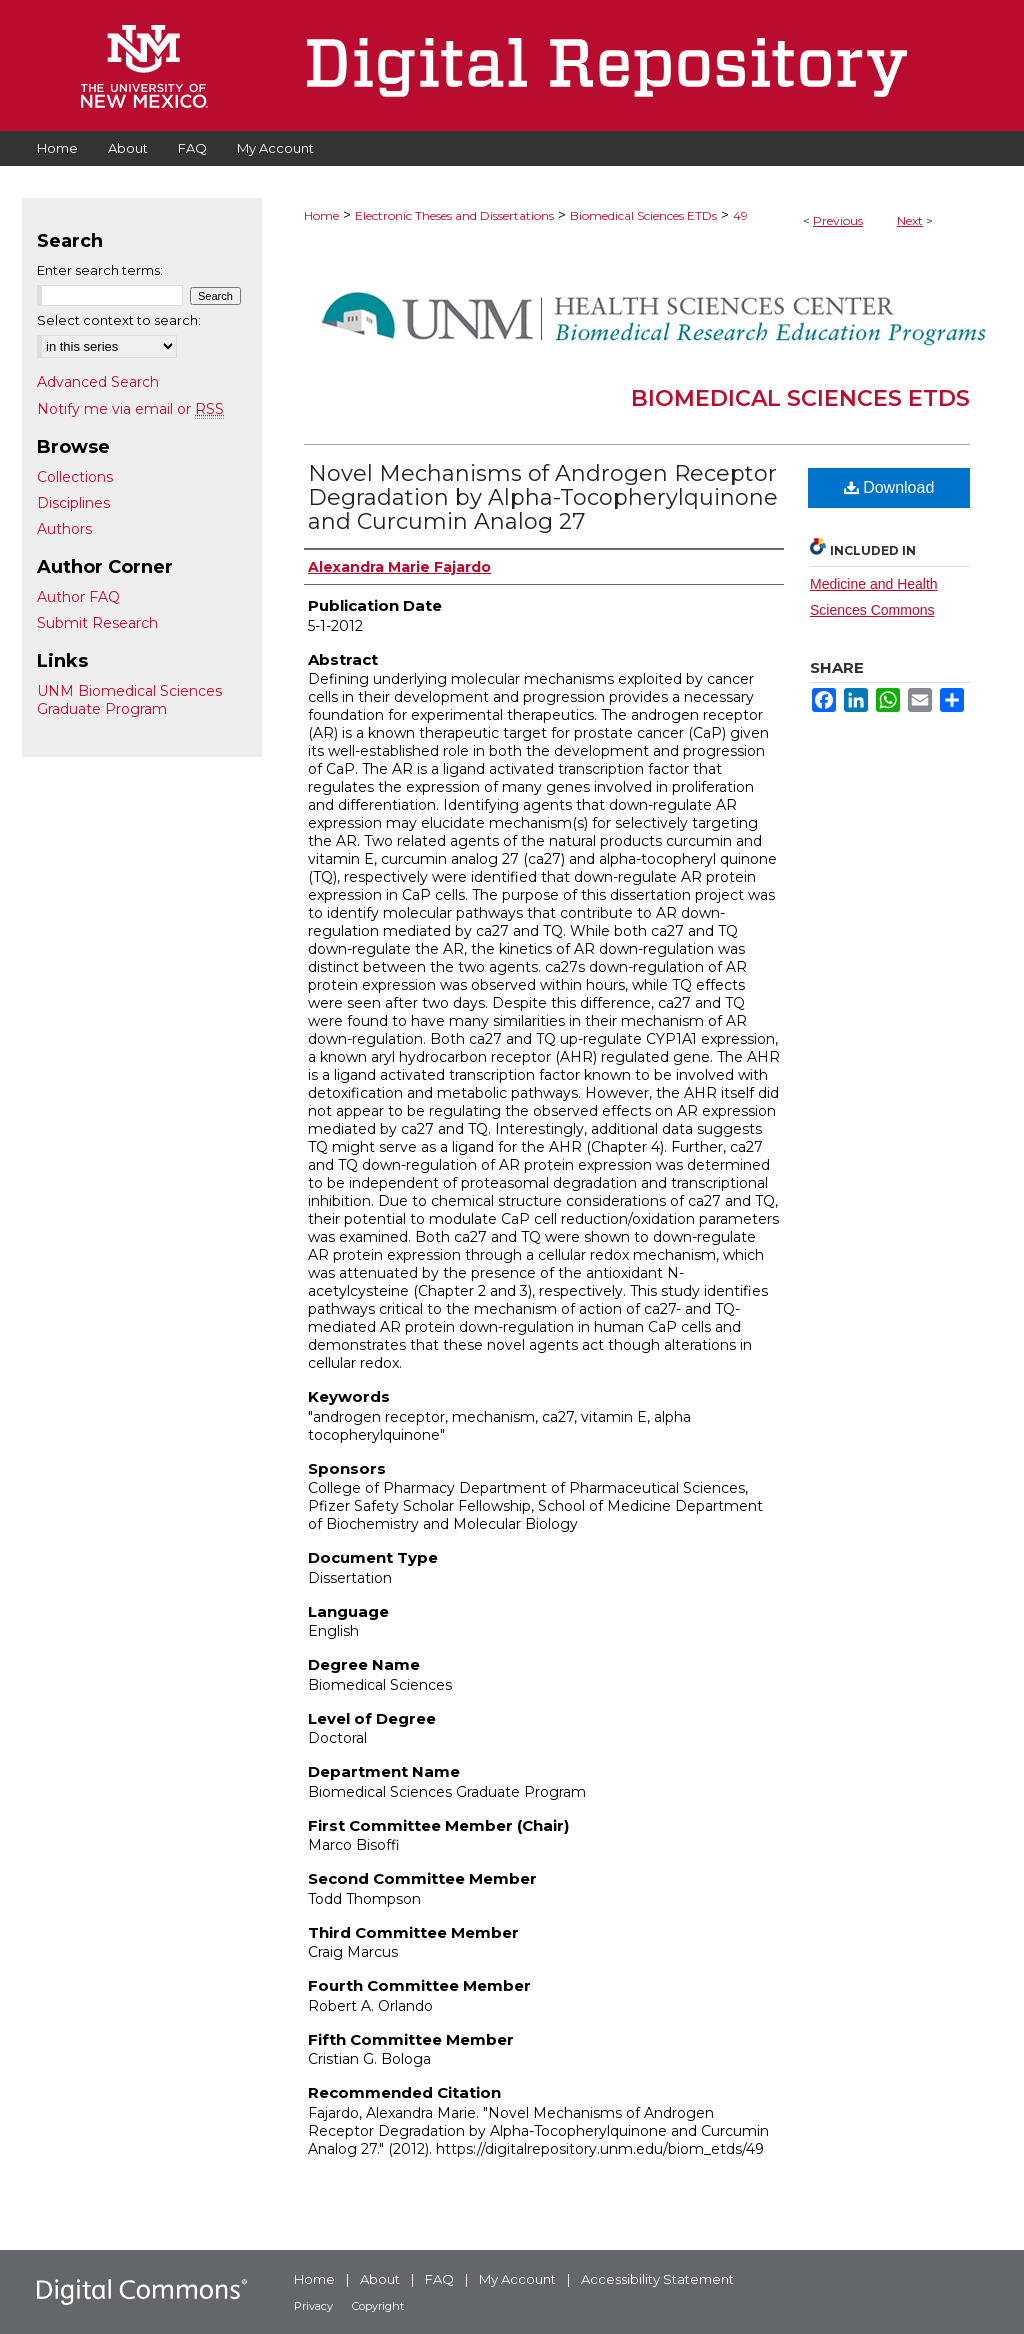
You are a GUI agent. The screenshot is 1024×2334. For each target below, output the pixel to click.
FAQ (439, 2279)
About (380, 2279)
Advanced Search (98, 382)
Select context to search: (119, 320)
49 (740, 215)
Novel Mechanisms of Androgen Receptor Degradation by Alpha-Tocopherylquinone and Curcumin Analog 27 (543, 497)
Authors (64, 529)
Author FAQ (78, 597)
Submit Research (97, 623)
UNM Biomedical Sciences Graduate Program (129, 700)
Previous (838, 220)
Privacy (313, 2306)
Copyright (378, 2306)
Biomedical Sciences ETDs (643, 215)
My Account (517, 2279)
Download (889, 487)
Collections (75, 477)
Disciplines (73, 503)
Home (321, 215)
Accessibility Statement (657, 2279)
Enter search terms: (100, 270)
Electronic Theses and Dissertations (454, 215)
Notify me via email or (130, 409)
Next (910, 220)
